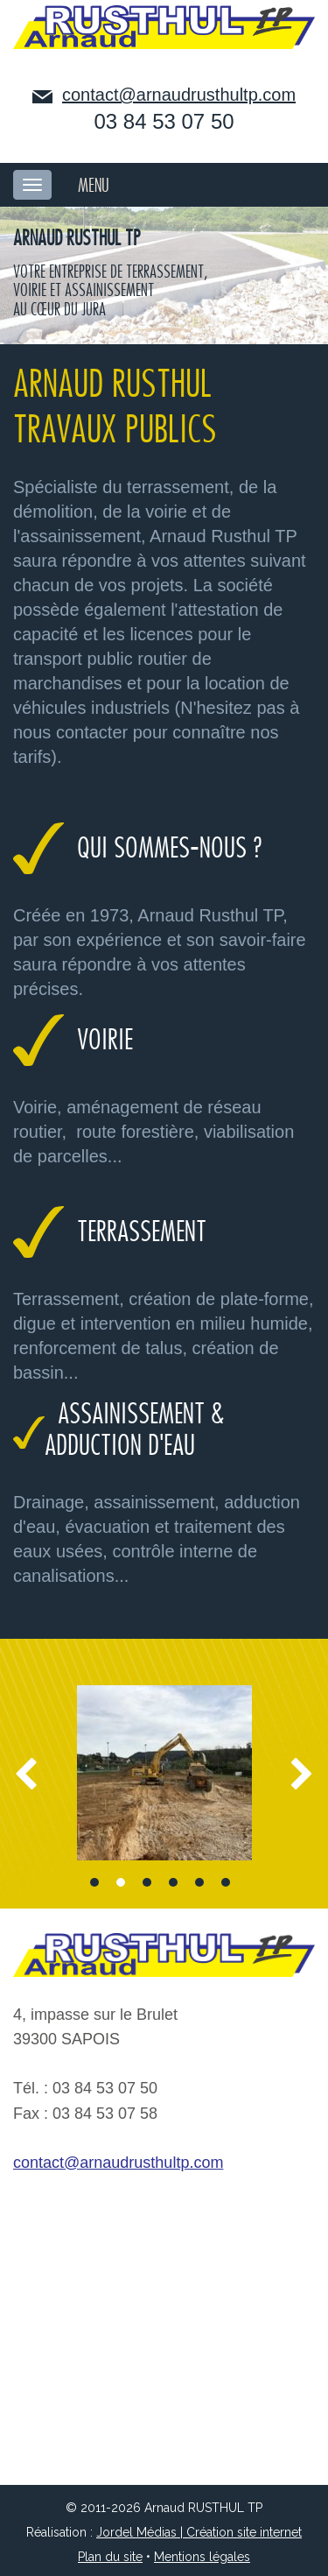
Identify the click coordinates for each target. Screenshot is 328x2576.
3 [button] (147, 1882)
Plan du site (110, 2557)
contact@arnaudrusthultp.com (179, 94)
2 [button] (120, 1882)
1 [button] (94, 1882)
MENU (93, 185)
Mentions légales (202, 2557)
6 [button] (225, 1882)
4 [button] (173, 1882)
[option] (164, 1773)
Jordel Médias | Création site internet (199, 2532)
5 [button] (199, 1882)
